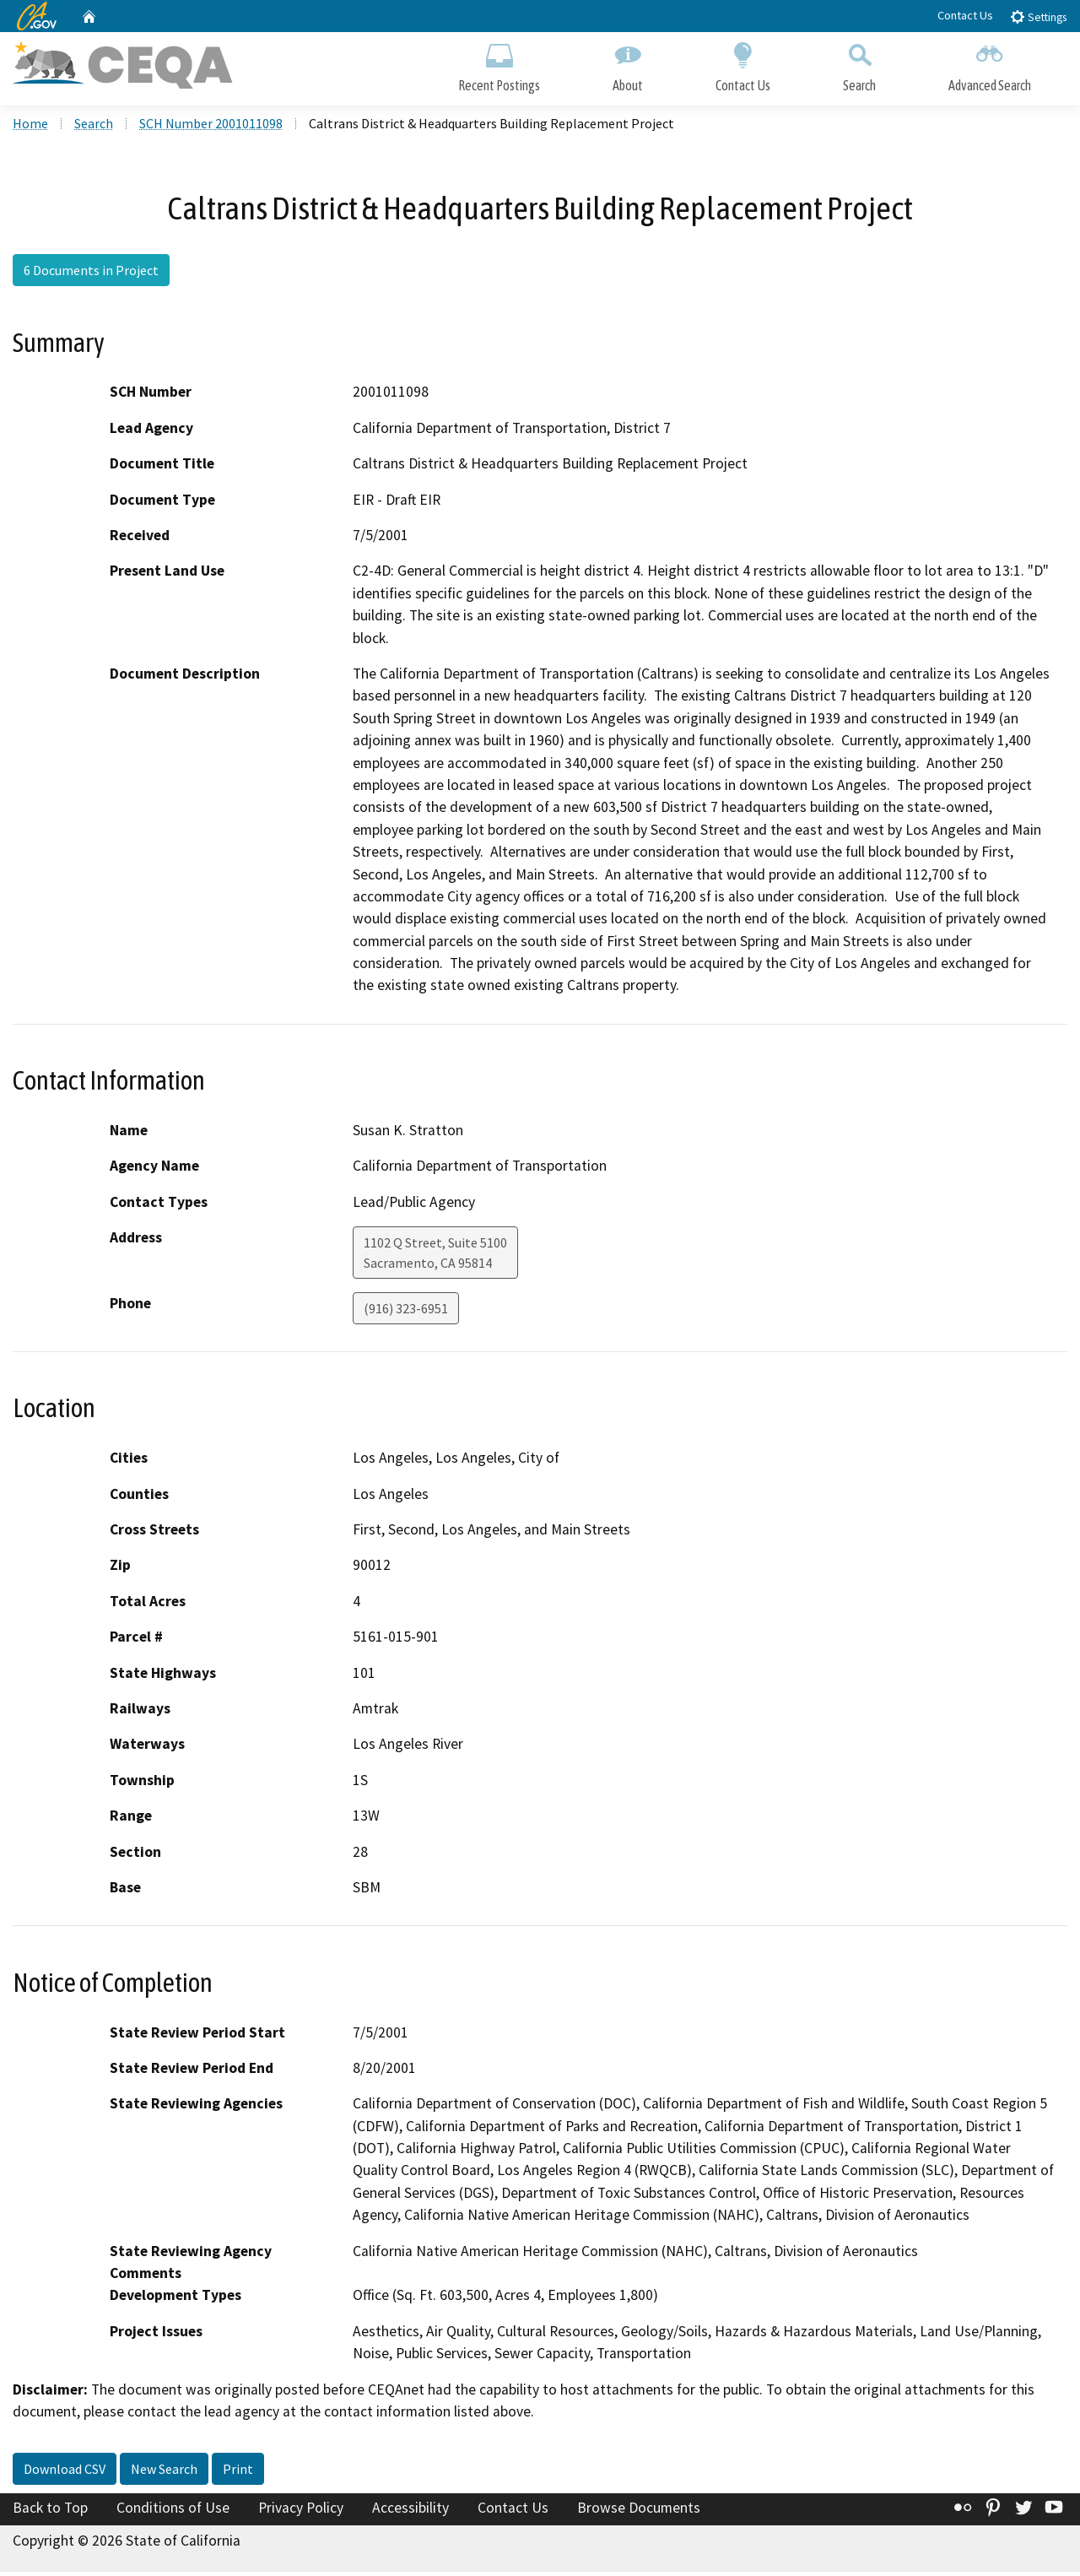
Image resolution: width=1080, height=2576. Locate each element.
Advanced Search (989, 65)
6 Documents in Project (91, 274)
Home (30, 127)
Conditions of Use (173, 2511)
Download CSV (64, 2472)
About (627, 65)
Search (859, 65)
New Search (164, 2472)
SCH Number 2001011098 (211, 127)
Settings (1038, 16)
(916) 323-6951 (406, 1312)
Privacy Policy (300, 2511)
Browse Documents (638, 2511)
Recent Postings (499, 65)
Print (238, 2472)
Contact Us (965, 15)
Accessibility (410, 2511)
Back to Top (50, 2511)
